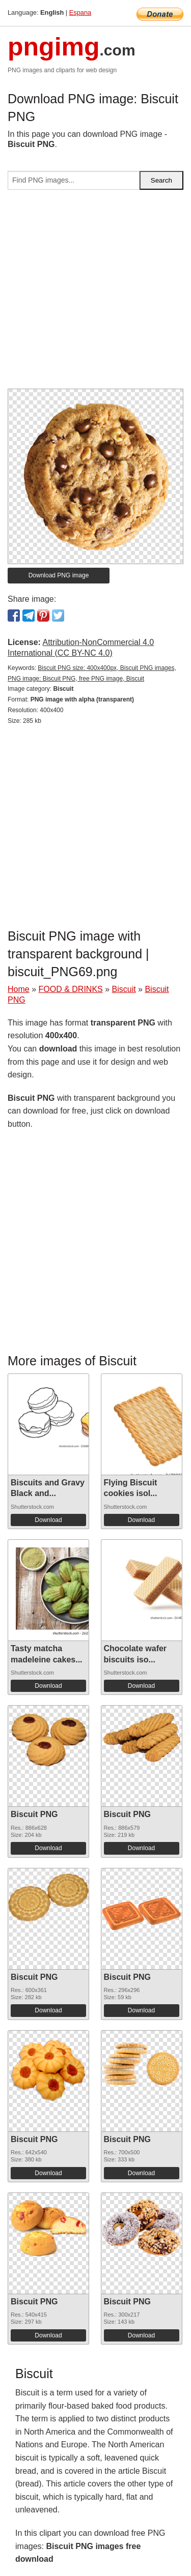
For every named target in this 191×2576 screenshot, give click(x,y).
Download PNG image (59, 575)
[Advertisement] (95, 293)
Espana (80, 12)
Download (48, 1520)
